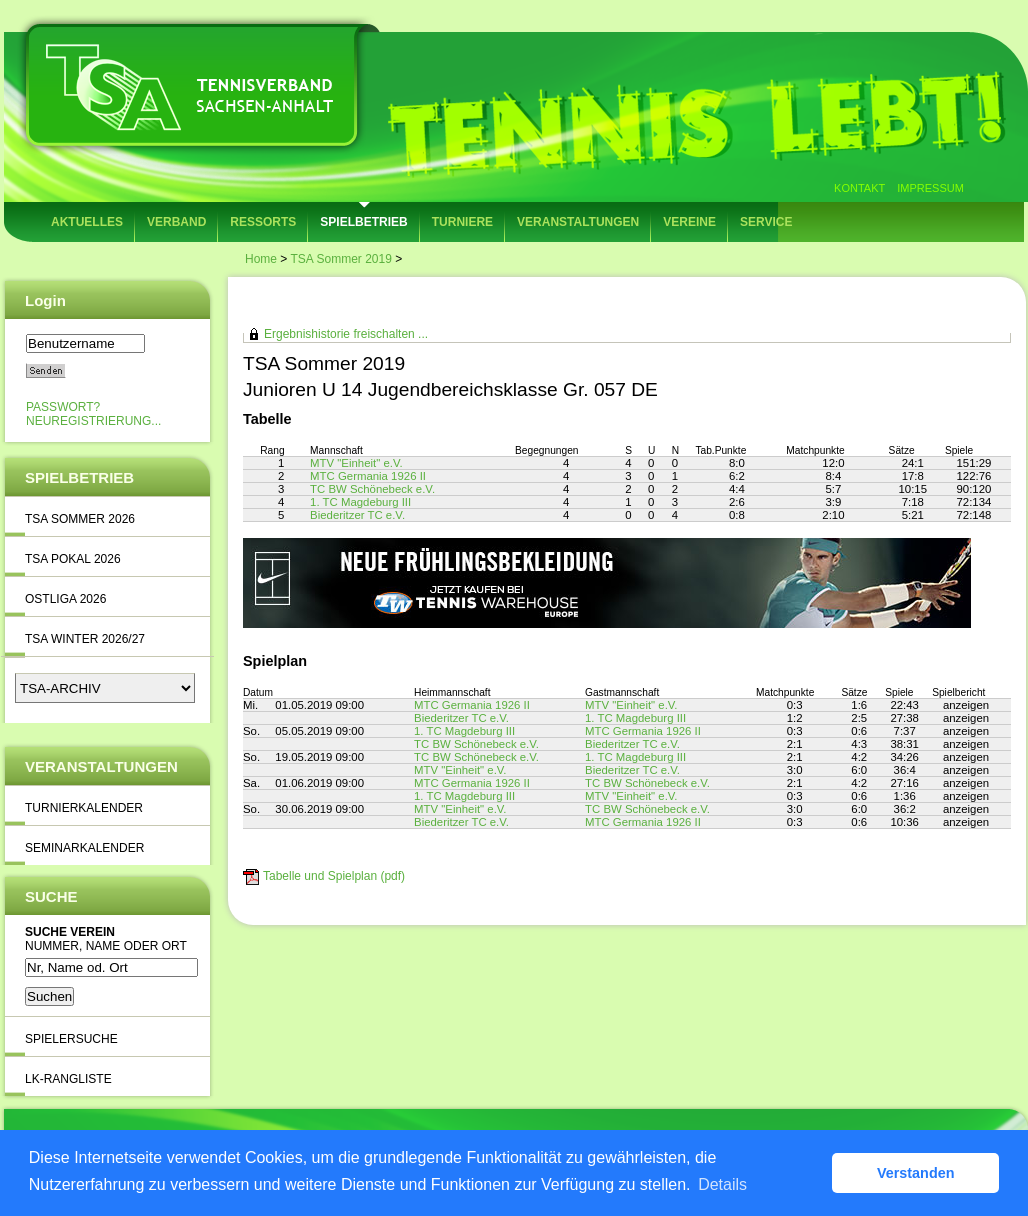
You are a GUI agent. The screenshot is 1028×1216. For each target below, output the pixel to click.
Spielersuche (71, 1039)
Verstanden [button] (916, 1173)
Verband (176, 222)
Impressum (930, 188)
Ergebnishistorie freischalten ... (346, 334)
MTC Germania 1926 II (368, 476)
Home (261, 259)
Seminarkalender (84, 848)
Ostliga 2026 (65, 599)
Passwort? (63, 407)
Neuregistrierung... (93, 421)
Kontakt (859, 188)
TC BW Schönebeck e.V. (372, 489)
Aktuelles (87, 222)
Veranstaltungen (578, 222)
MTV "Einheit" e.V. (356, 463)
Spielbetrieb (363, 222)
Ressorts (263, 222)
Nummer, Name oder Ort (106, 946)
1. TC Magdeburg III (360, 502)
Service (766, 222)
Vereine (689, 222)
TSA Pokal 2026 (73, 559)
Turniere (462, 222)
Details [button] (722, 1184)
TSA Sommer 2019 (340, 259)
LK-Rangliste (68, 1079)
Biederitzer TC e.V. (357, 515)
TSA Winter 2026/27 (85, 639)
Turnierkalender (84, 808)
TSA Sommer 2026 (80, 519)
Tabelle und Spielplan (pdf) (334, 876)
